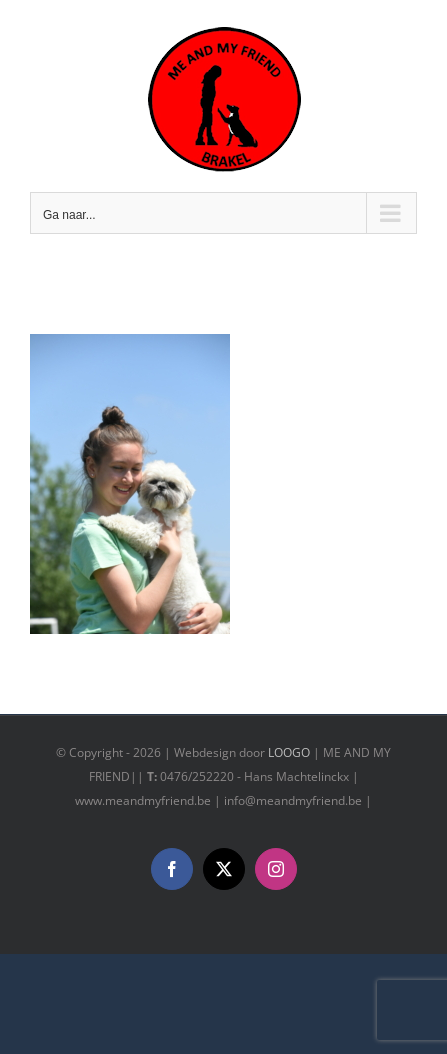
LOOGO (289, 752)
